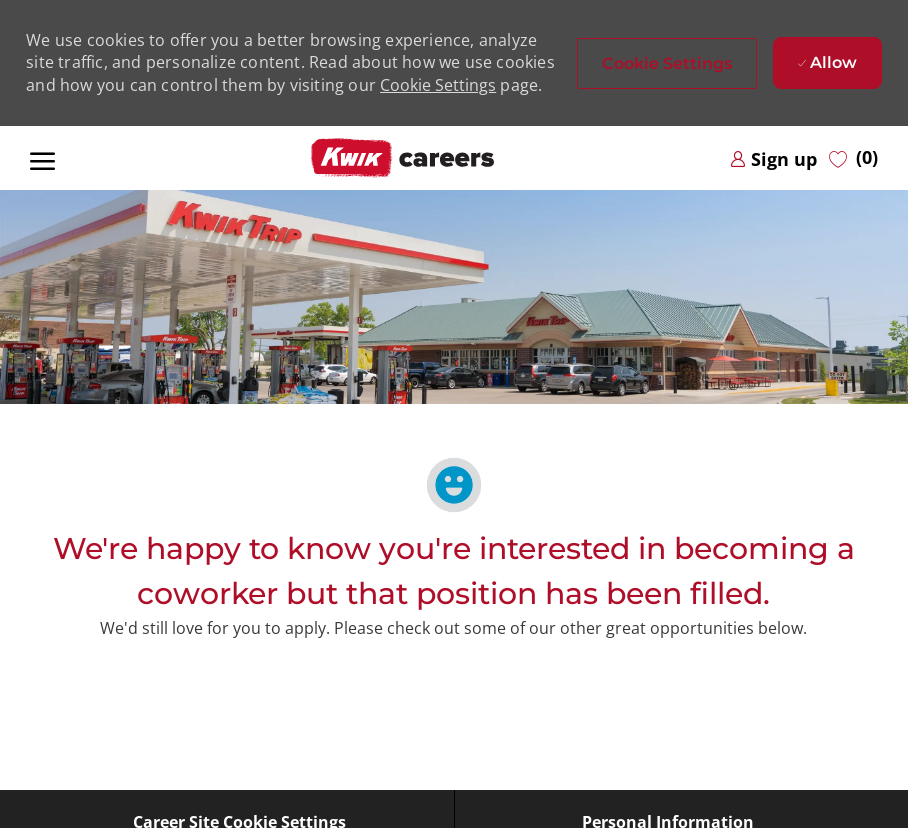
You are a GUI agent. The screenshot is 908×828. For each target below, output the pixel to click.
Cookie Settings (438, 85)
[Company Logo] (402, 158)
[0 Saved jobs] (853, 158)
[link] (773, 158)
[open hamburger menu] (42, 158)
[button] (667, 63)
